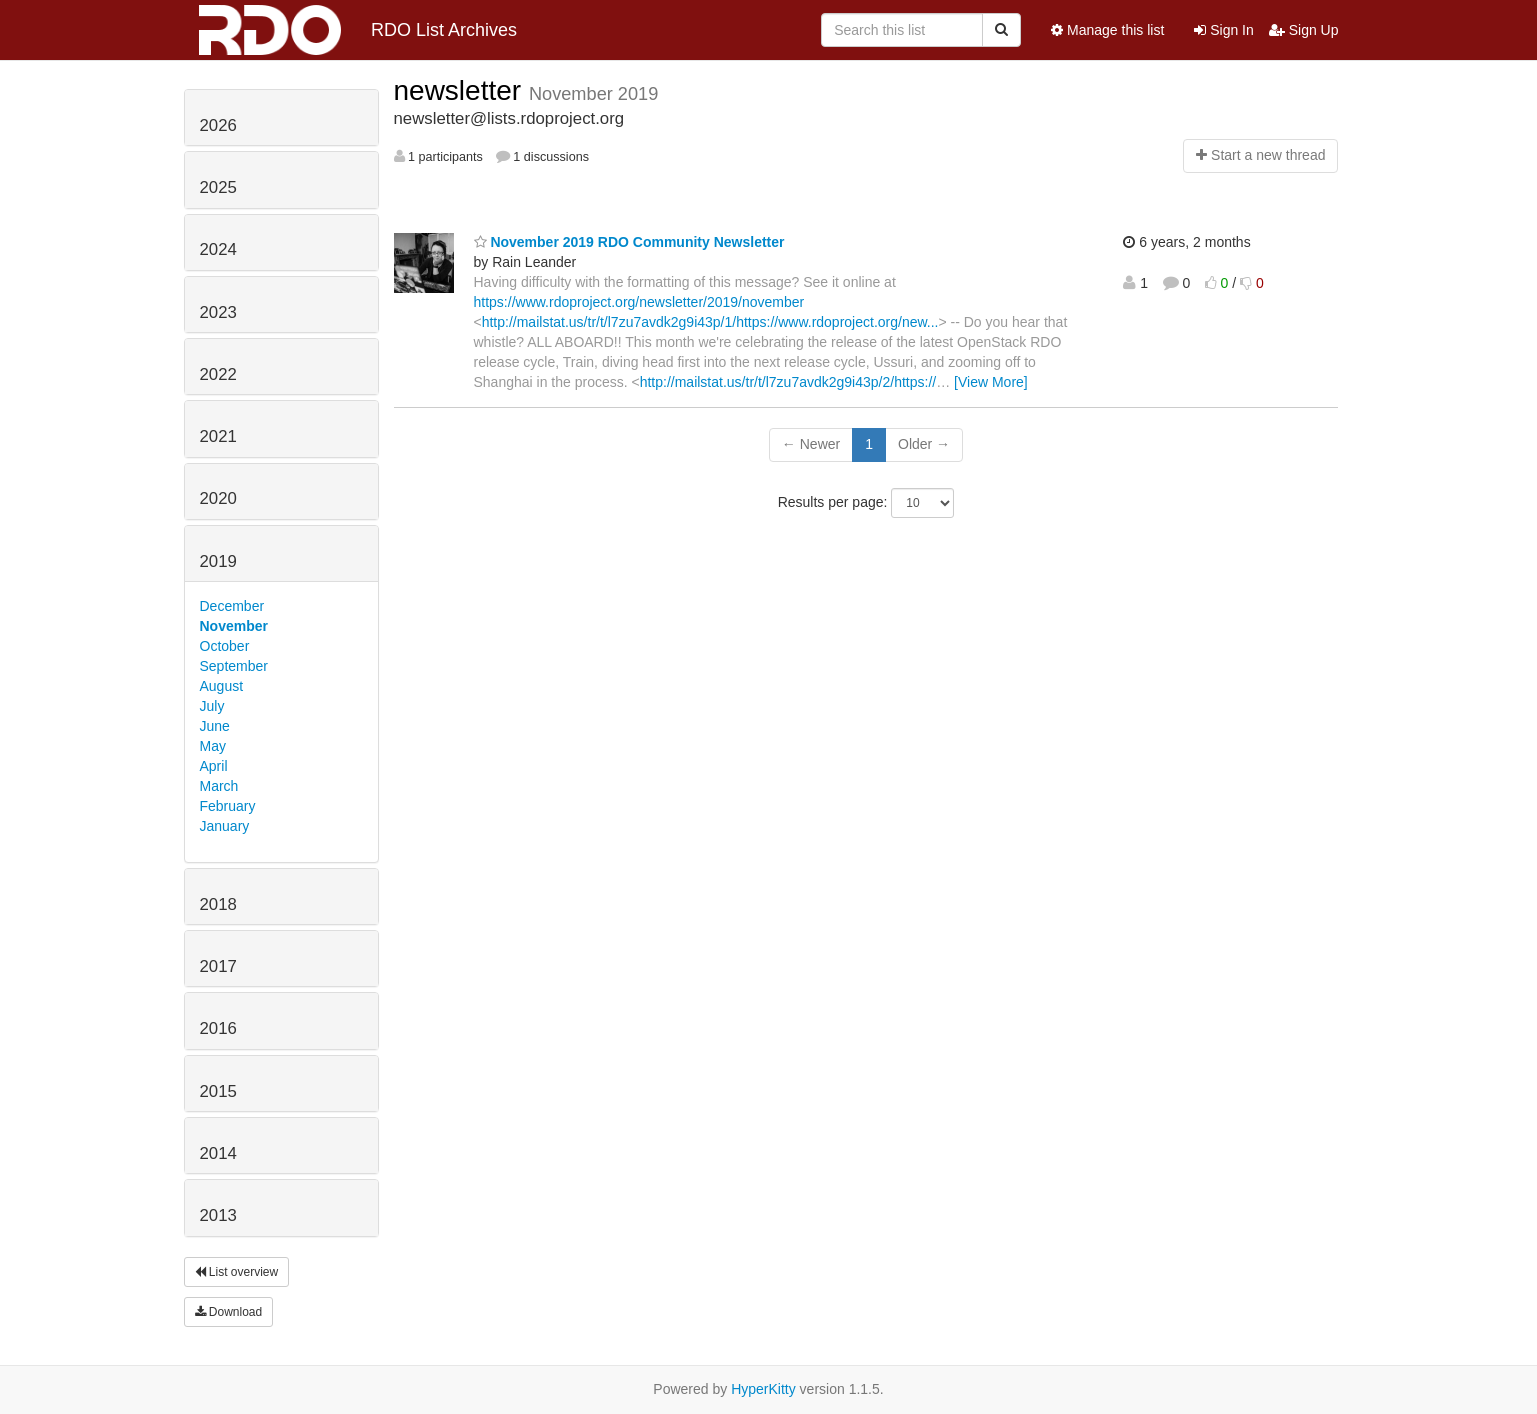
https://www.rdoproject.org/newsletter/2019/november (639, 302)
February (228, 806)
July (212, 706)
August (222, 686)
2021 (218, 436)
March (219, 786)
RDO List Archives (358, 30)
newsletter (461, 90)
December (232, 606)
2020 (218, 498)
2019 (218, 561)
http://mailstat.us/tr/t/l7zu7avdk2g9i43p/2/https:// (788, 382)
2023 (218, 312)
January (225, 826)
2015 (218, 1091)
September (234, 666)
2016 (218, 1028)
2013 (218, 1215)
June (215, 726)
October (225, 646)
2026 (218, 125)
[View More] (991, 382)
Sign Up (1304, 30)
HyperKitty (763, 1389)
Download (229, 1312)
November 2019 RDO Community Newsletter (629, 242)
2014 (218, 1153)
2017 (218, 966)
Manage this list (1107, 30)
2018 (218, 904)
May (213, 746)
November (234, 626)
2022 (218, 374)
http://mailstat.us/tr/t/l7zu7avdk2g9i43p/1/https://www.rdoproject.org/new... (710, 322)
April (214, 766)
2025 (218, 187)
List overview (237, 1272)
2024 (218, 249)
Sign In (1223, 30)
